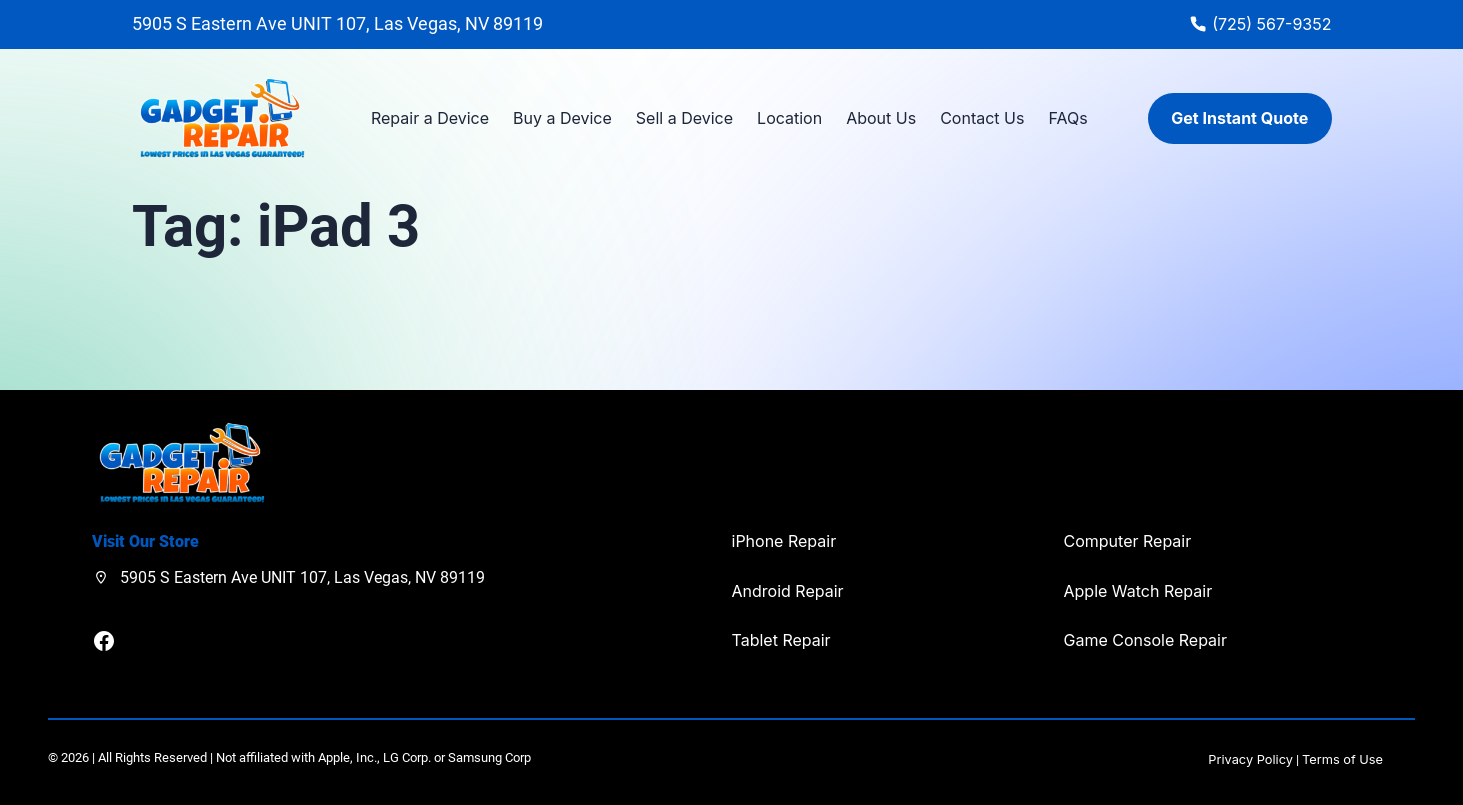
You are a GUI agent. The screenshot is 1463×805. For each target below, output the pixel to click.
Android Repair (788, 591)
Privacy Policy (1250, 759)
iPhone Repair (784, 541)
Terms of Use (1342, 759)
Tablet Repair (781, 640)
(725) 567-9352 (1271, 24)
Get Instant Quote (1239, 118)
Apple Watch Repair (1138, 591)
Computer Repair (1128, 541)
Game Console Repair (1145, 640)
